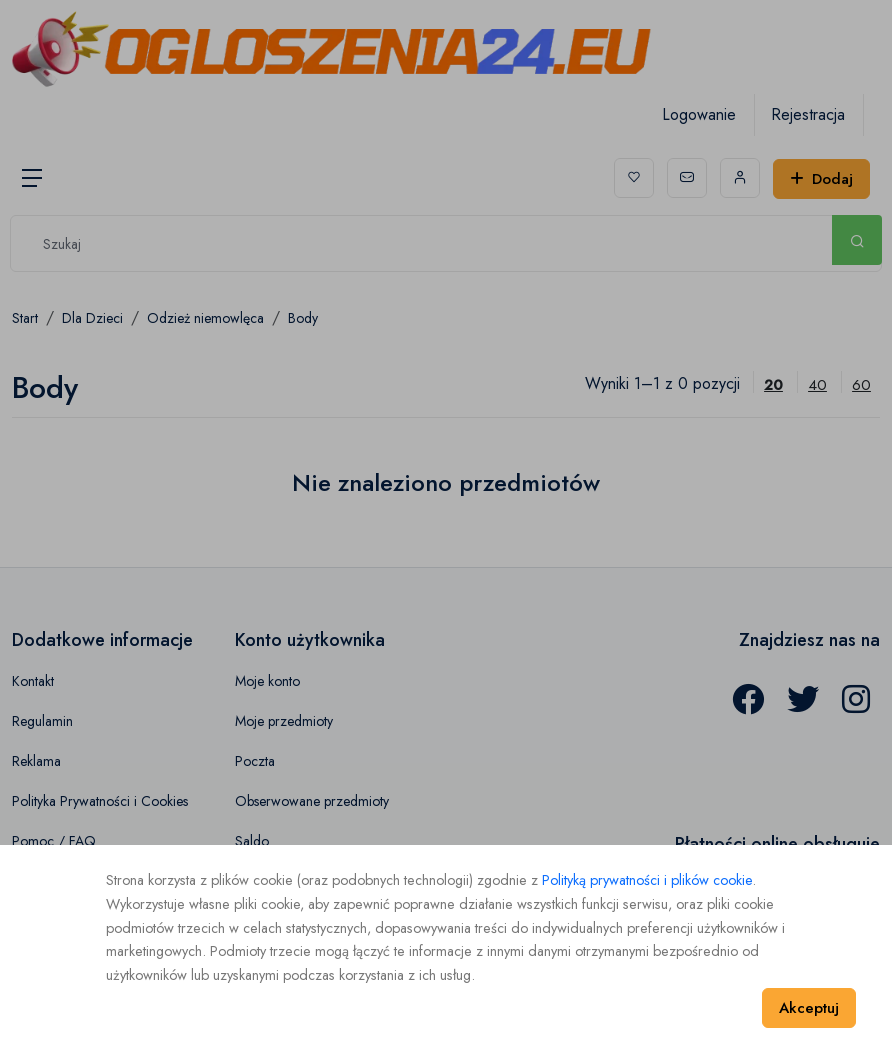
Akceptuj (809, 1008)
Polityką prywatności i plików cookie (647, 880)
